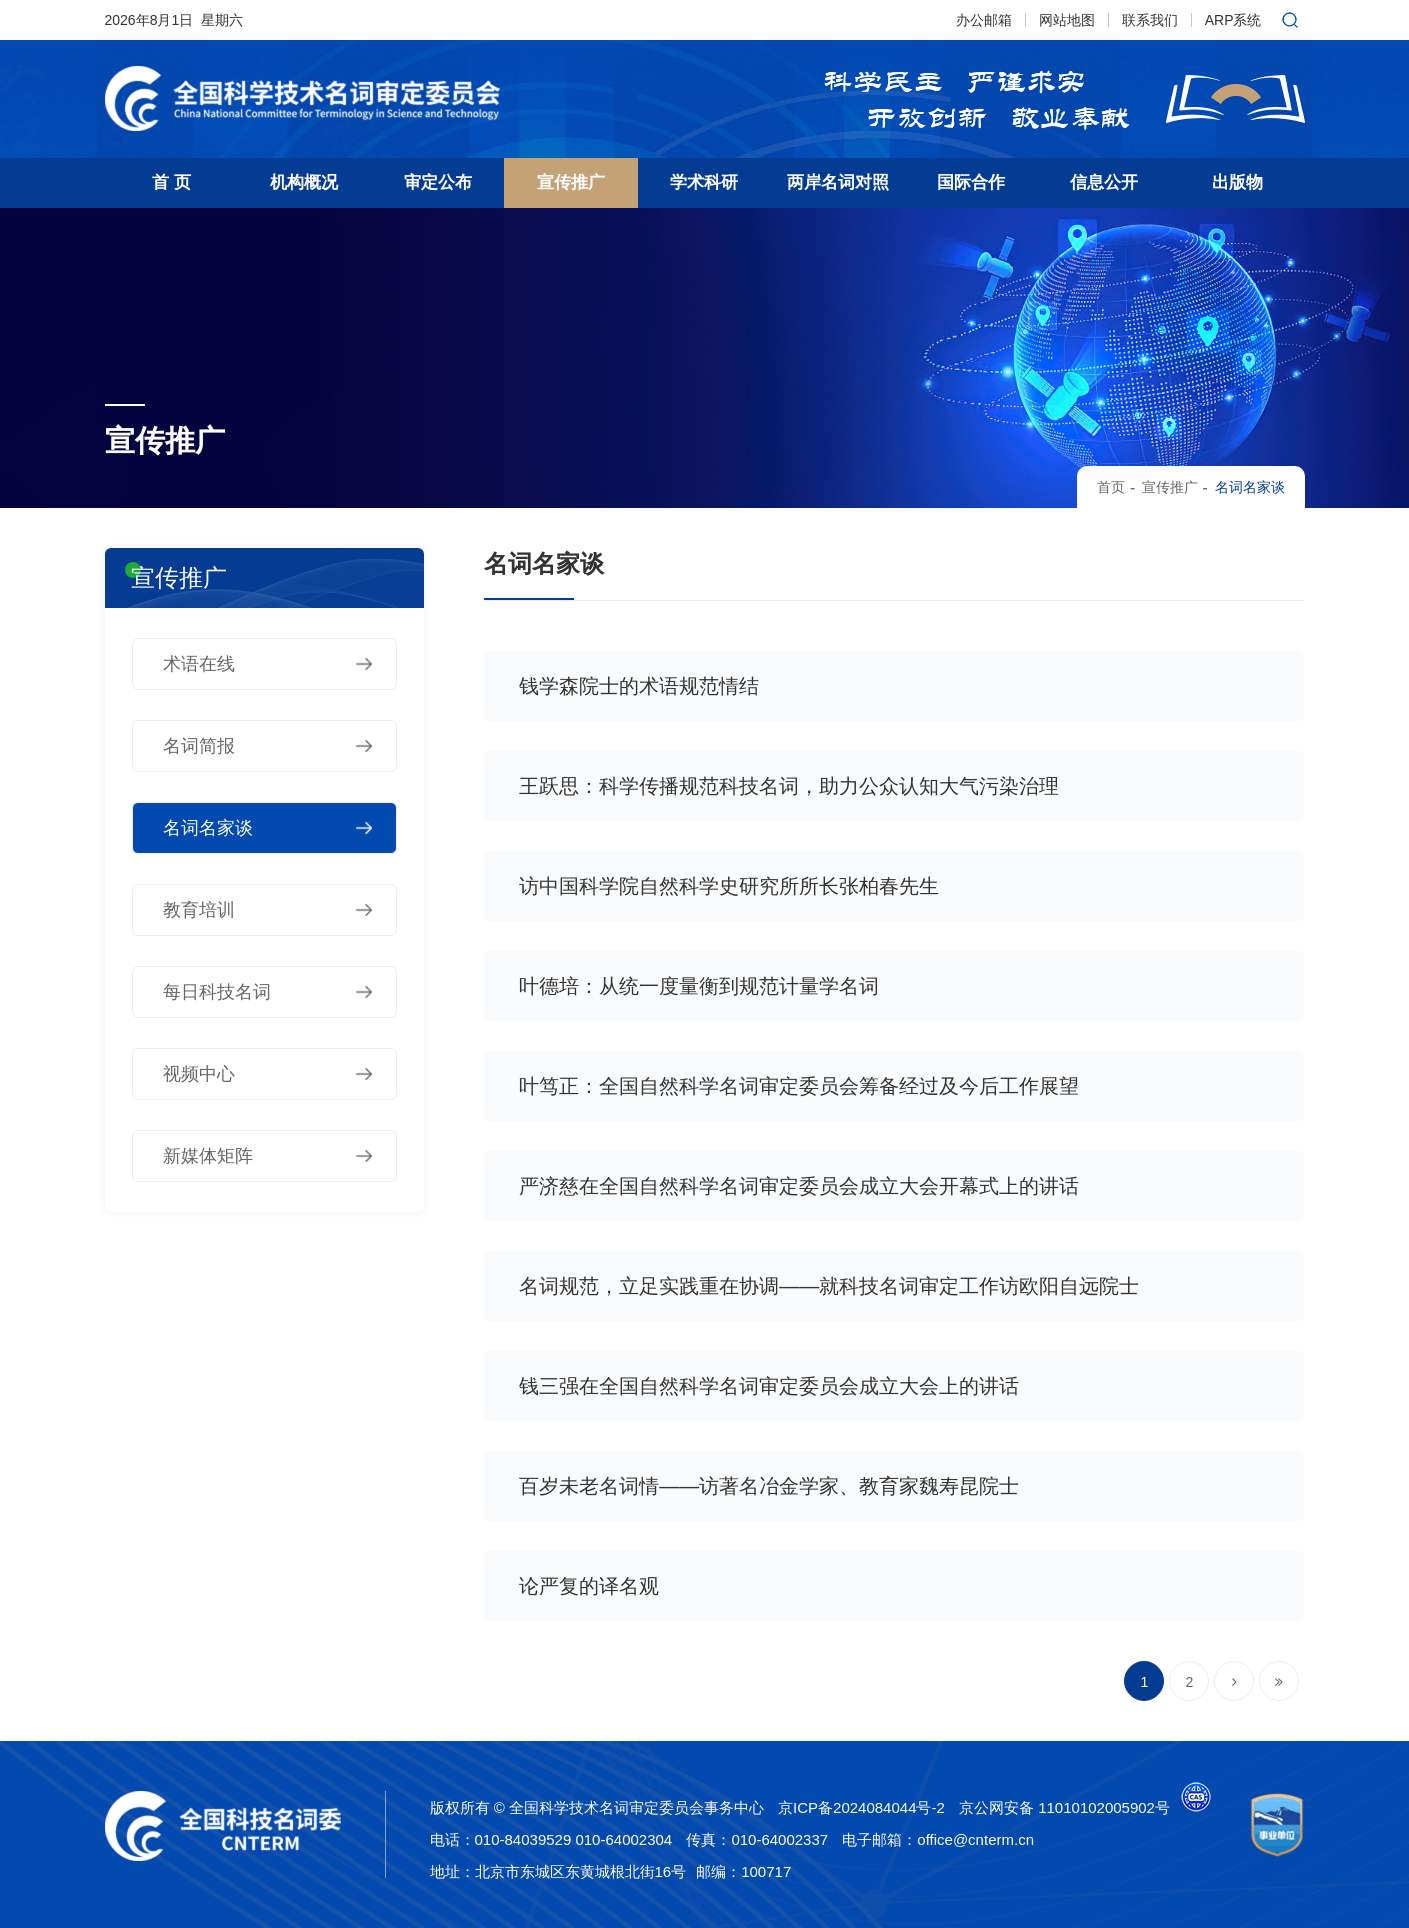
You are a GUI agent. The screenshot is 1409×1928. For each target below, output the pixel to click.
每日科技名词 (217, 992)
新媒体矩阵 (208, 1156)
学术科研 (704, 182)
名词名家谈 (1250, 487)
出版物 (1237, 182)
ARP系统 (1233, 20)
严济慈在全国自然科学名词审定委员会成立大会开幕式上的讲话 (799, 1186)
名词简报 (199, 746)
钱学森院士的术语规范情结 (639, 686)
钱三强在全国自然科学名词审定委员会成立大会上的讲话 (769, 1386)
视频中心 (199, 1074)
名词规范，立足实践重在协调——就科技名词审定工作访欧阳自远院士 (829, 1286)
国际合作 (971, 182)
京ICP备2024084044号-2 (861, 1807)
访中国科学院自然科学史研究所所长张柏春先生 (729, 886)
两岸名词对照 (838, 182)
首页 (1111, 487)
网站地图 (1067, 20)
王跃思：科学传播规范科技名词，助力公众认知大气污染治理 (789, 786)
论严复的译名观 (589, 1586)
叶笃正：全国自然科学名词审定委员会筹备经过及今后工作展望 (799, 1086)
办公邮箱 (984, 20)
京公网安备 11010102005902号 (1064, 1807)
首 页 (171, 182)
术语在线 (199, 664)
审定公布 (438, 182)
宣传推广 (571, 182)
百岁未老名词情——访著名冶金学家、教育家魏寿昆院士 (769, 1486)
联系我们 (1150, 20)
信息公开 (1104, 182)
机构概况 (304, 182)
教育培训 (199, 910)
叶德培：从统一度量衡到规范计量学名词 (699, 986)
